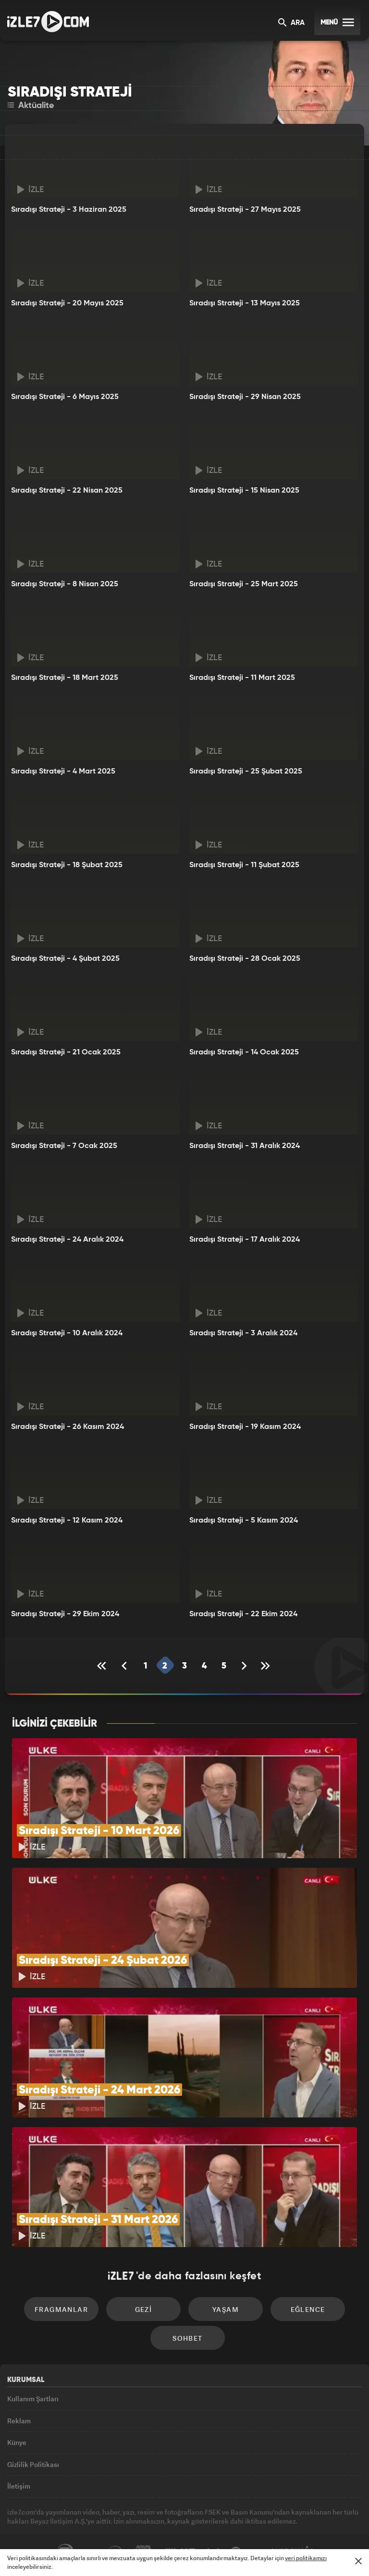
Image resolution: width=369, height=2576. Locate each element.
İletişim (18, 2486)
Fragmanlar (61, 2309)
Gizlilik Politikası (33, 2464)
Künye (16, 2442)
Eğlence (308, 2309)
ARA (291, 23)
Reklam (19, 2420)
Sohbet (187, 2338)
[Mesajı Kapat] (358, 2561)
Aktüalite (31, 105)
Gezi (143, 2309)
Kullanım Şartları (33, 2398)
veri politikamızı (306, 2558)
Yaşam (225, 2309)
